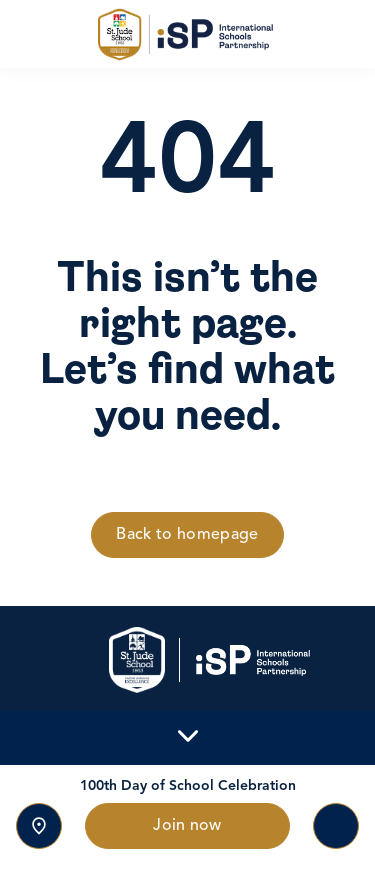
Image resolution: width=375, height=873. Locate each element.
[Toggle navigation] (336, 826)
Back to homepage (187, 535)
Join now (187, 826)
